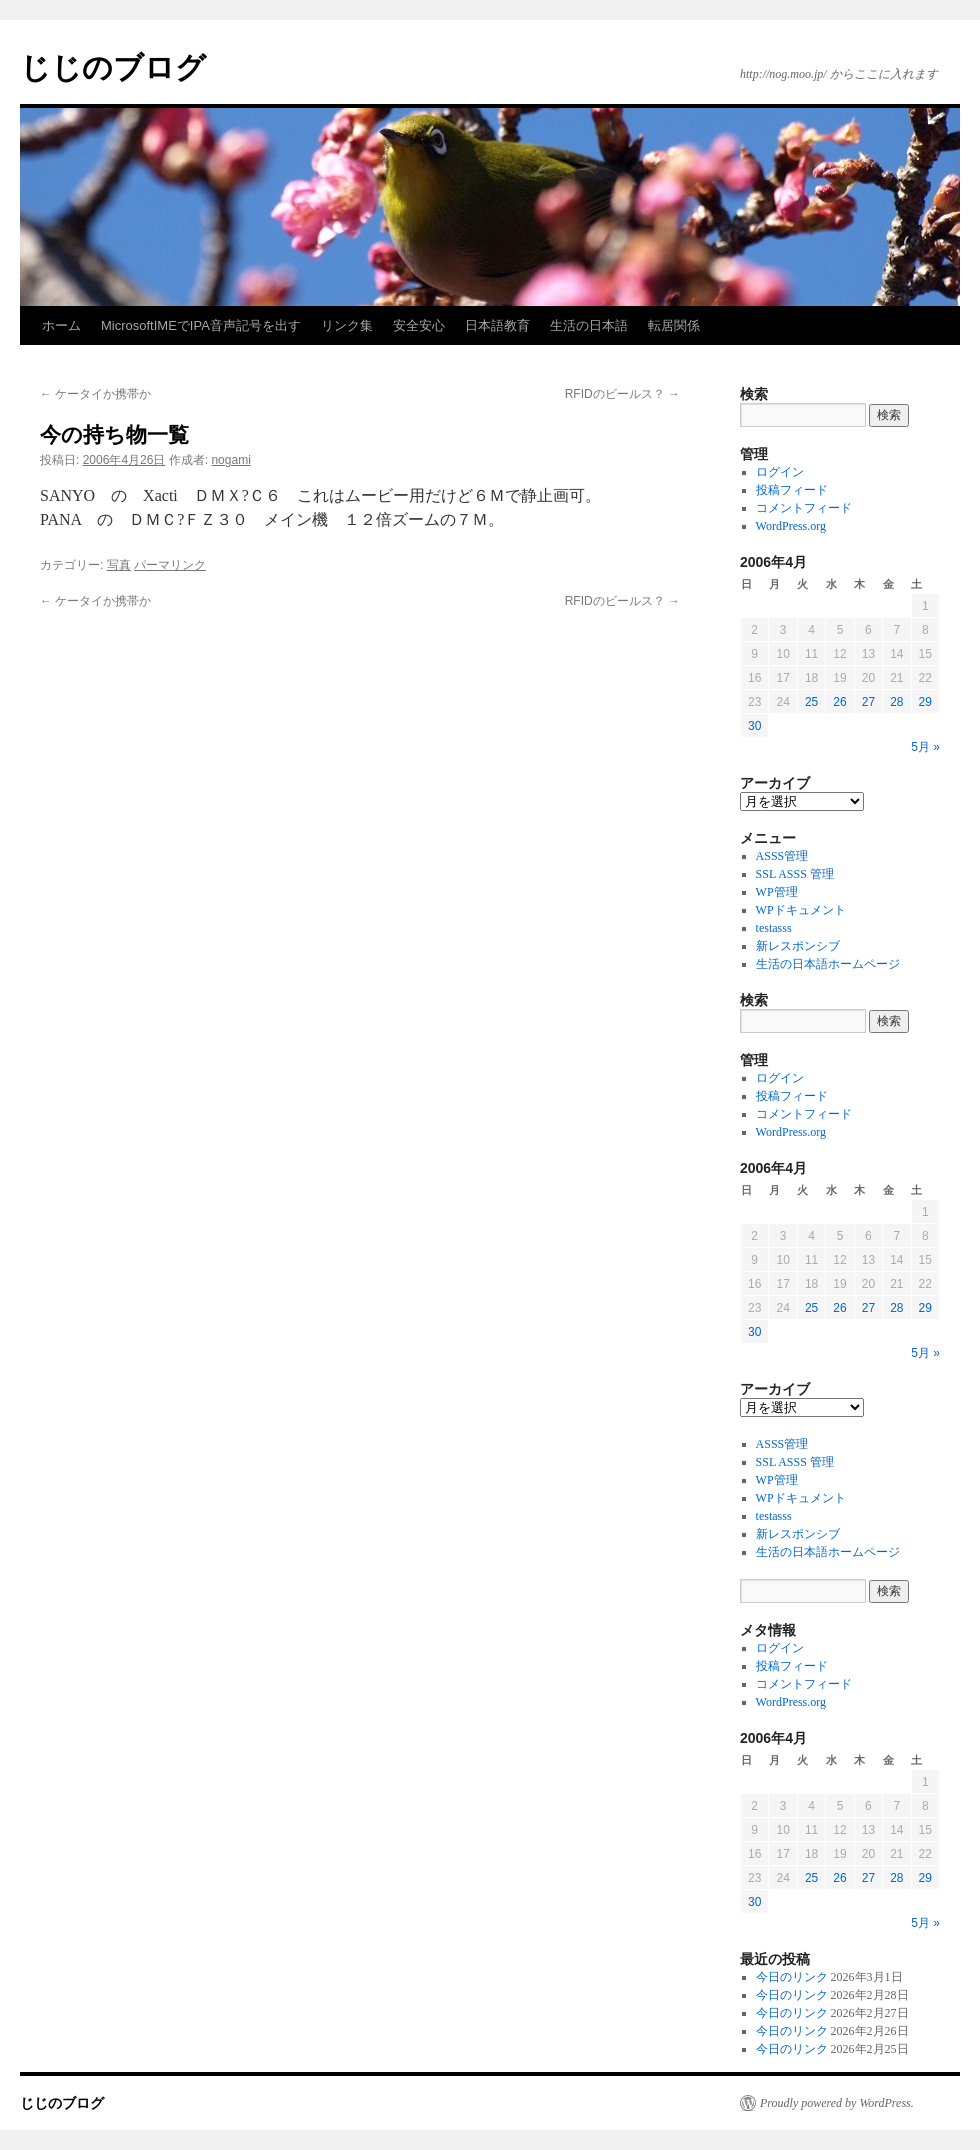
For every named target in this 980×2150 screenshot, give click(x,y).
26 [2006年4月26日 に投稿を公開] (839, 702)
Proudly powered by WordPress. (837, 2103)
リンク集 (347, 325)
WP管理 (777, 892)
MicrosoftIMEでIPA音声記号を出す (201, 325)
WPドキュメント (801, 910)
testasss (774, 928)
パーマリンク (170, 565)
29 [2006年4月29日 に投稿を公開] (925, 702)
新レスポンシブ (798, 946)
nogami (230, 460)
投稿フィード (792, 490)
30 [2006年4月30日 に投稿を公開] (754, 726)
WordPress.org (791, 526)
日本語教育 (497, 325)
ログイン (780, 472)
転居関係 (674, 325)
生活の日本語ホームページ (828, 964)
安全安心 (419, 325)
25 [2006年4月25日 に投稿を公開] (811, 702)
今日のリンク (792, 1977)
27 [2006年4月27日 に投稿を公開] (868, 702)
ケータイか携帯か (95, 394)
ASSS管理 (782, 856)
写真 (119, 565)
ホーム (61, 325)
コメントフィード (804, 508)
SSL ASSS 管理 (795, 874)
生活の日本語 (589, 325)
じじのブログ (113, 67)
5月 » (925, 747)
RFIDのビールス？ (622, 394)
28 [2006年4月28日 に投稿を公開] (896, 702)
